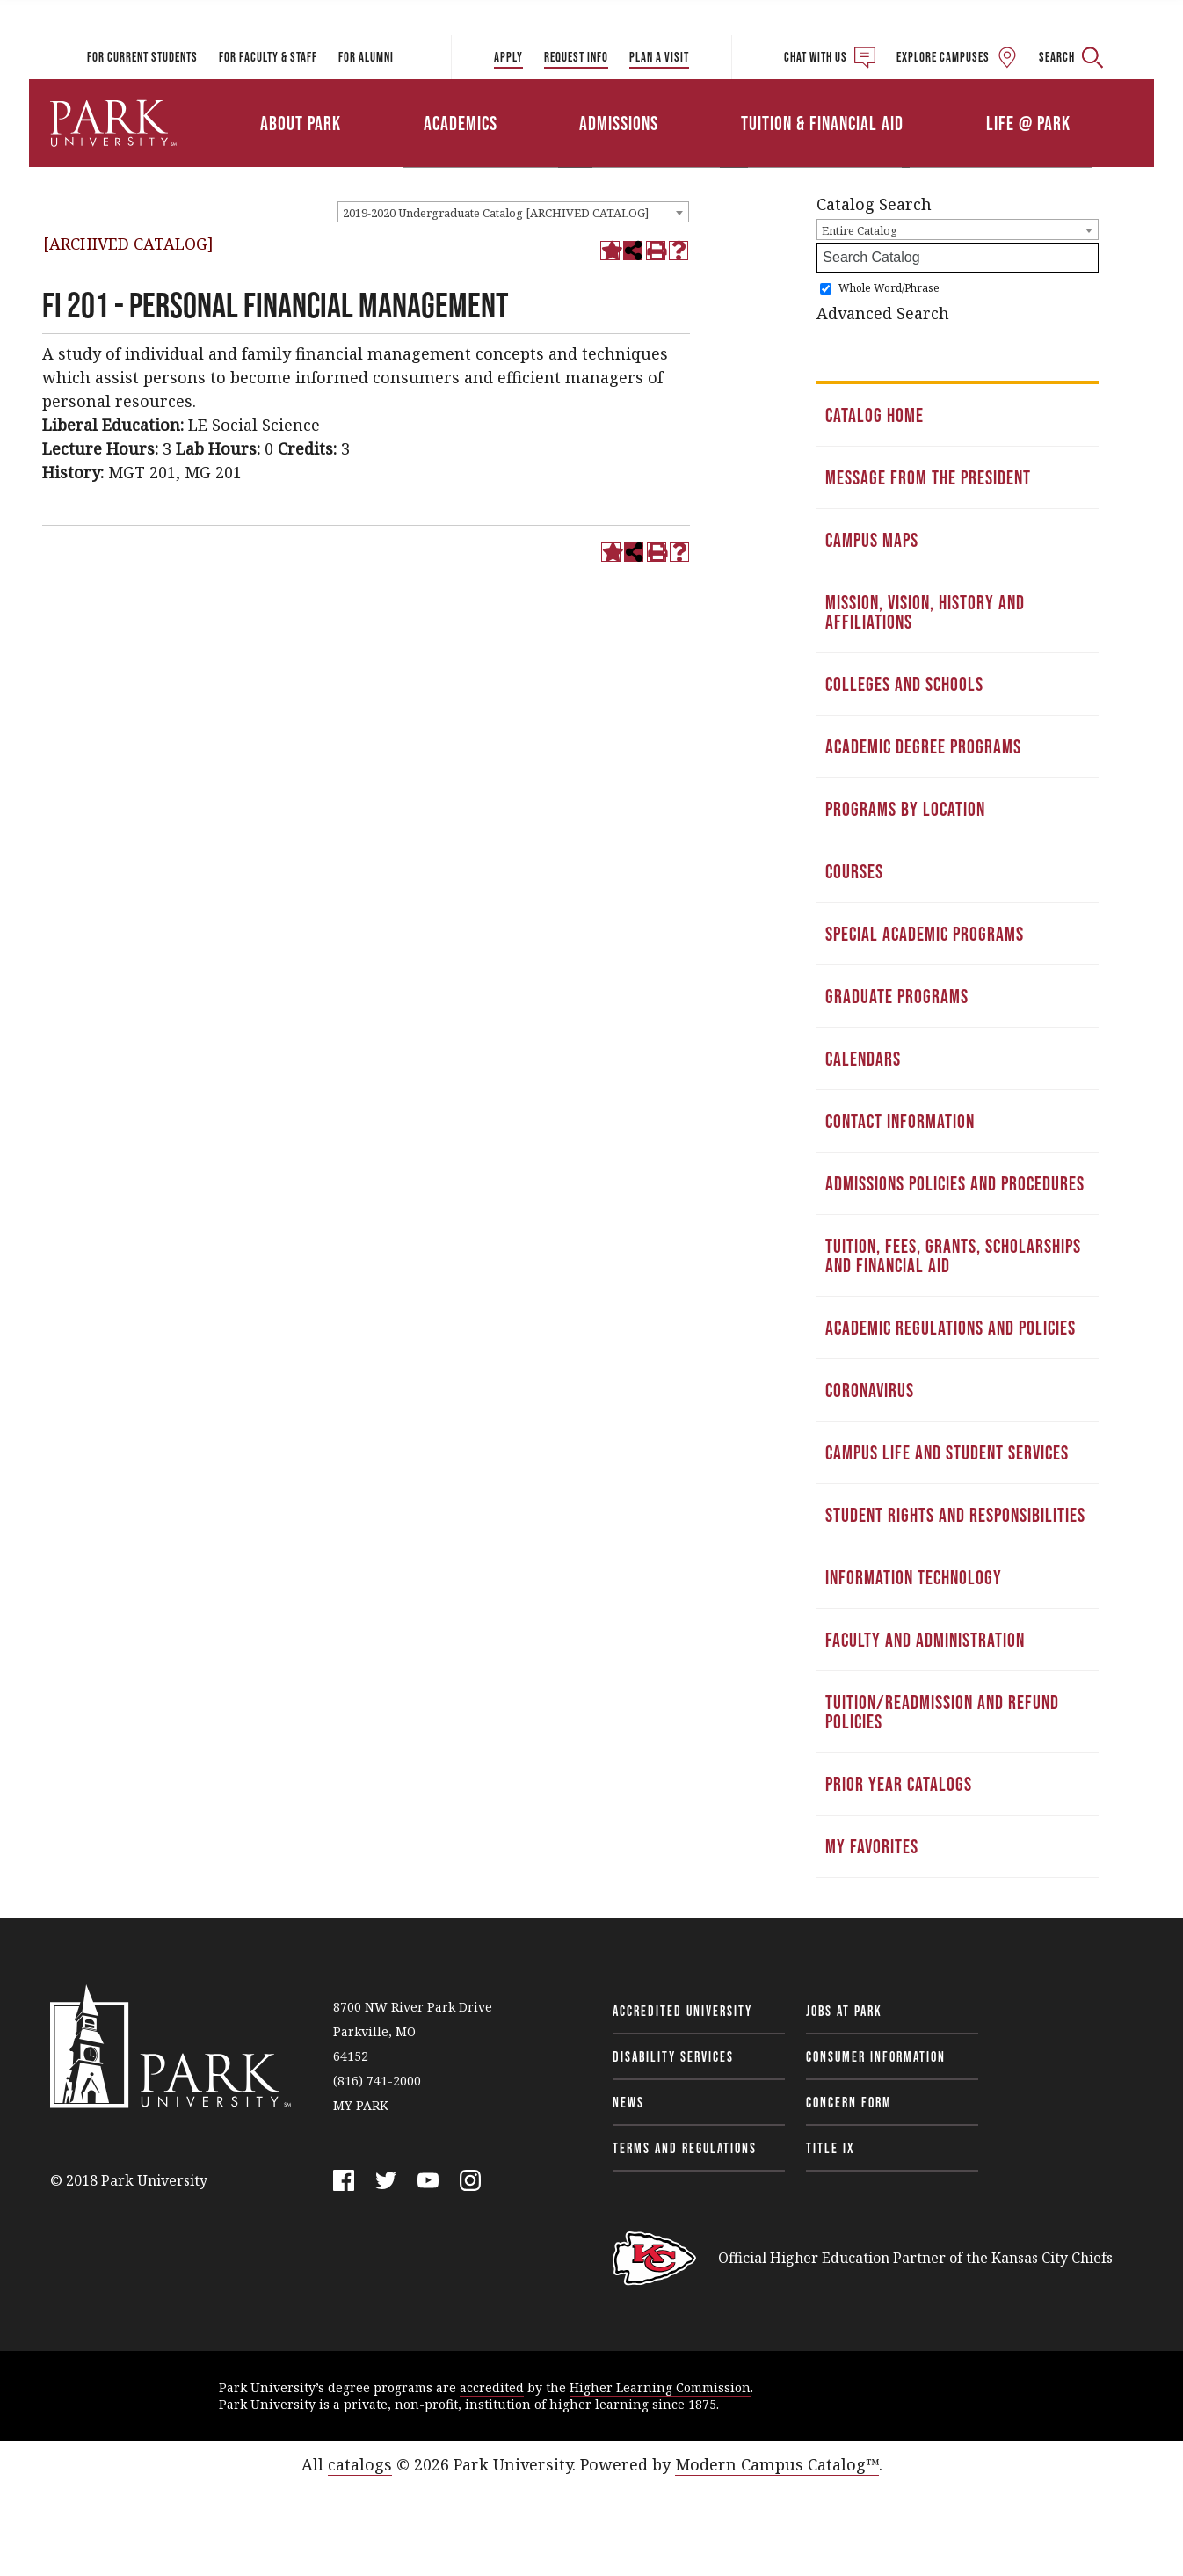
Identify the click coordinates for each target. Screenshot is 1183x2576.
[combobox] (513, 211)
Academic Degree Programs (923, 746)
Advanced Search (882, 313)
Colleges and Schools (904, 684)
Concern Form (849, 2102)
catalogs (360, 2464)
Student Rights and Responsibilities (955, 1514)
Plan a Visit (659, 56)
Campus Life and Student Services (947, 1452)
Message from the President (928, 477)
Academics (460, 123)
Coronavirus (869, 1390)
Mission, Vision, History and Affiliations (925, 612)
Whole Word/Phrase (889, 287)
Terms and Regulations (685, 2148)
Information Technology (913, 1577)
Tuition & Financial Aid (822, 123)
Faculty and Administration (925, 1639)
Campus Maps (871, 539)
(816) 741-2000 (377, 2080)
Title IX (830, 2148)
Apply (508, 56)
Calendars (863, 1058)
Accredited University (682, 2011)
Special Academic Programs (924, 933)
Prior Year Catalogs (898, 1783)
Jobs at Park (844, 2011)
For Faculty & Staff (268, 56)
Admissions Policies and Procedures (955, 1183)
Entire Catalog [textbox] (859, 230)
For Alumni (366, 56)
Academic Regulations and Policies (950, 1327)
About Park (300, 123)
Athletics (949, 99)
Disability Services (673, 2056)
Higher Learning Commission (660, 2387)
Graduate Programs (897, 996)
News (628, 2102)
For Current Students (142, 56)
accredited (492, 2387)
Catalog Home (874, 415)
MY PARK (360, 2105)
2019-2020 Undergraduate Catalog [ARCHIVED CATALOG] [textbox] (496, 213)
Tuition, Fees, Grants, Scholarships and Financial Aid (953, 1255)
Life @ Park (1028, 123)
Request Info (576, 56)
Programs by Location (905, 808)
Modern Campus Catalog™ (777, 2464)
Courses (854, 871)
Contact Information (900, 1121)
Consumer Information (876, 2056)
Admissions (618, 123)
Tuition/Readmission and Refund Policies (942, 1712)
